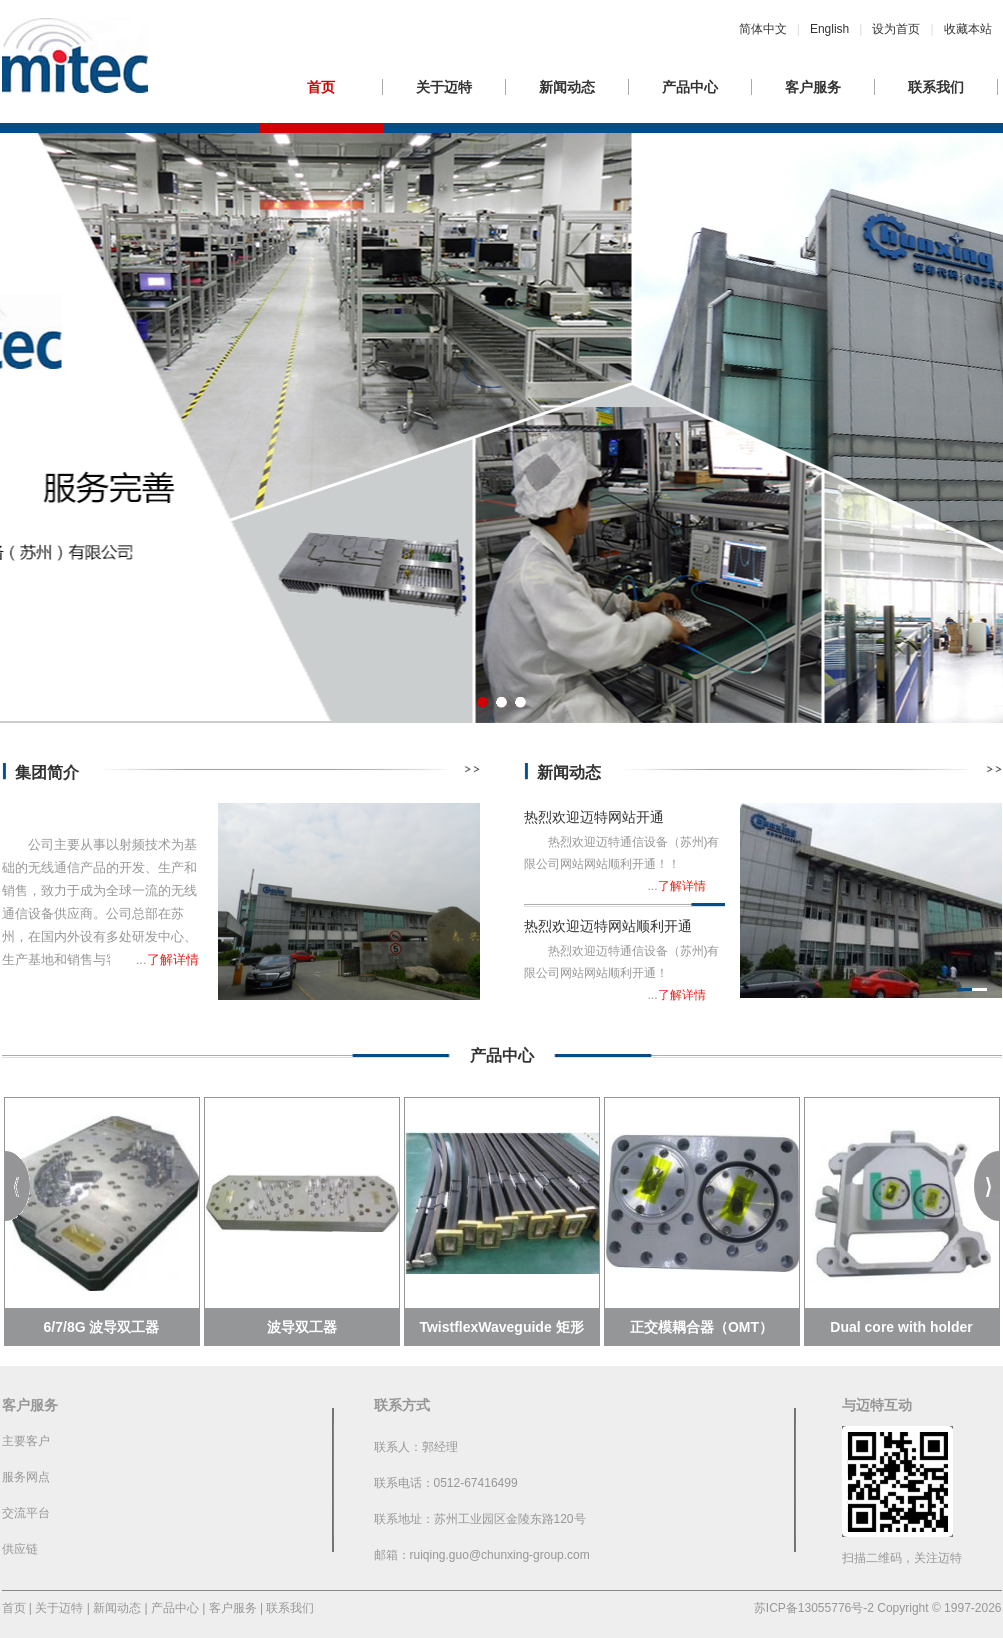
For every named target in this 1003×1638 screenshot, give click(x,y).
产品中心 (690, 87)
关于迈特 (444, 87)
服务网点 (26, 1477)
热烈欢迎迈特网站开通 (594, 817)
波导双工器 (302, 1327)
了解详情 (173, 959)
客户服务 (813, 87)
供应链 (20, 1549)
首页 (321, 87)
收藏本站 (968, 29)
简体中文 (763, 29)
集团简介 (47, 772)
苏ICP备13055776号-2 (814, 1608)
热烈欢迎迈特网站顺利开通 (608, 926)
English (829, 29)
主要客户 (26, 1441)
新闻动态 (567, 87)
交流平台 (26, 1513)
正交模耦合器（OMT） (701, 1327)
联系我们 (936, 87)
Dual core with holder (901, 1327)
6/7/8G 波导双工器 (102, 1327)
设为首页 (896, 29)
